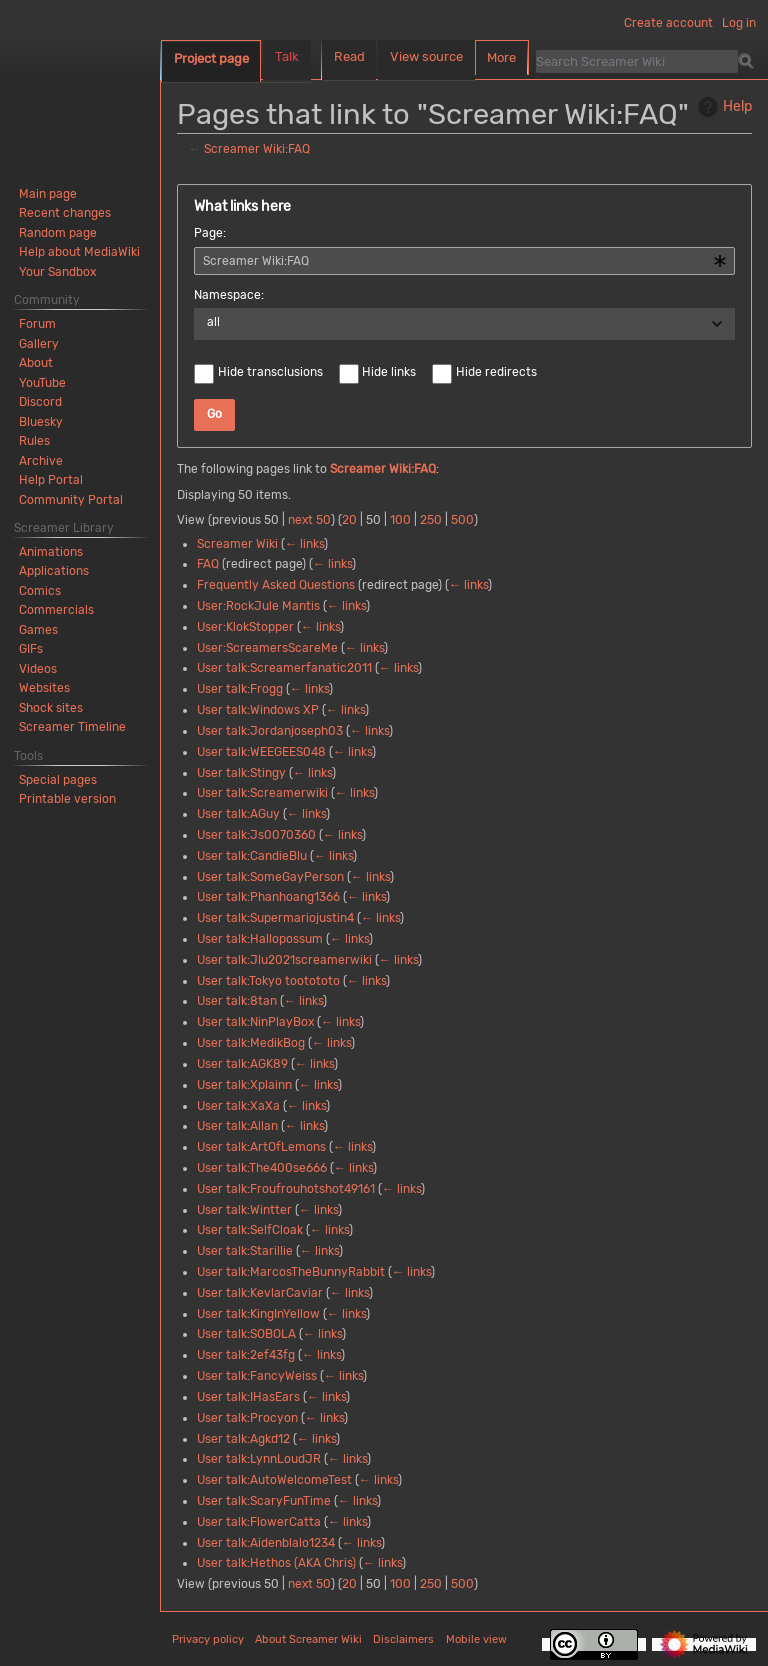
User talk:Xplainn (244, 1085)
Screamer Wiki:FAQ (257, 149)
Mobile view (476, 1639)
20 (349, 520)
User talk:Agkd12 (243, 1439)
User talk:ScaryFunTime (264, 1501)
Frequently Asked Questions (276, 585)
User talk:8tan (237, 1001)
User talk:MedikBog (251, 1043)
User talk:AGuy (238, 814)
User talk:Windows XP (258, 710)
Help (722, 107)
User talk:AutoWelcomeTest (274, 1480)
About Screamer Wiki (308, 1639)
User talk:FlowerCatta (259, 1522)
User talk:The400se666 (262, 1168)
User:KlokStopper (245, 627)
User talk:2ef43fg (246, 1355)
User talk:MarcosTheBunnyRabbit (291, 1272)
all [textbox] (213, 322)
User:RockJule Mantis (258, 606)
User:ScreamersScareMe (267, 648)
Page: (210, 233)
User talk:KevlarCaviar (260, 1293)
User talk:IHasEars (248, 1397)
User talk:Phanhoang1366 (268, 897)
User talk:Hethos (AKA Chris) (276, 1563)
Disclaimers (403, 1639)
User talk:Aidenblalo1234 (266, 1543)
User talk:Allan (237, 1126)
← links (304, 544)
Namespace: (229, 295)
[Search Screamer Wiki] (637, 61)
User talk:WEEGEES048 (261, 752)
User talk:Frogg (240, 689)
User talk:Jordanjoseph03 (270, 731)
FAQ (208, 564)
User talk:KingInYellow (258, 1314)
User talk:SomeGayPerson (270, 877)
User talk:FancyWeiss (257, 1376)
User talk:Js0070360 (256, 835)
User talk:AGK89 (242, 1064)
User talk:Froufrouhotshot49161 (286, 1189)
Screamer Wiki (237, 544)
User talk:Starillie (245, 1251)
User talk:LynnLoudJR (259, 1459)
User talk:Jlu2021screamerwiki (284, 960)
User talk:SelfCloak (250, 1230)
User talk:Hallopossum (260, 939)
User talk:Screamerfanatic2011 (284, 668)
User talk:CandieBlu (252, 856)
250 (431, 520)
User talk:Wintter (244, 1210)
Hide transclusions (270, 372)
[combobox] (464, 261)
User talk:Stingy (241, 773)
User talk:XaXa (238, 1106)
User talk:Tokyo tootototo (268, 981)
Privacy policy (208, 1639)
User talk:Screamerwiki (262, 793)
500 (462, 520)
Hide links (389, 372)
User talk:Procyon (247, 1418)
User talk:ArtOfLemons (261, 1147)
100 (400, 520)
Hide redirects (496, 372)
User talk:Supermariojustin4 (275, 918)
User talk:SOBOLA (246, 1334)
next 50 (309, 520)
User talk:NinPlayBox (255, 1022)
